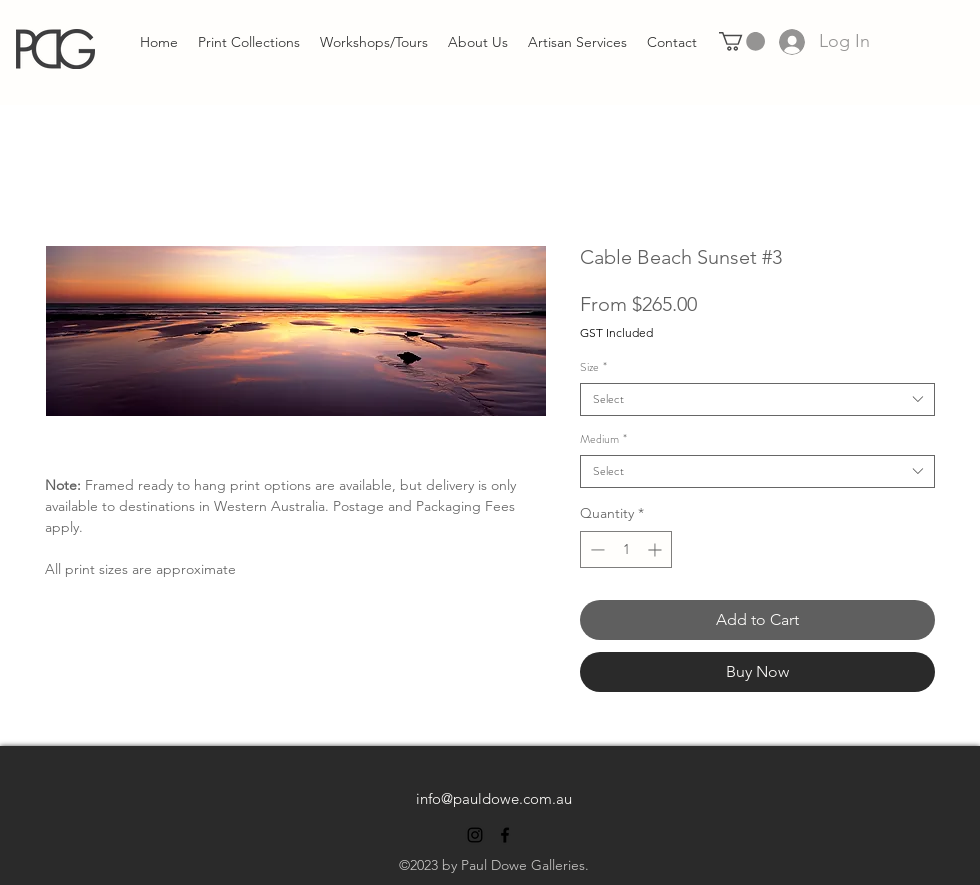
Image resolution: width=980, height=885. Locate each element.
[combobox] (757, 399)
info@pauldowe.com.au (494, 798)
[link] (742, 41)
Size (593, 367)
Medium (603, 439)
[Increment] (656, 549)
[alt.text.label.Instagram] (475, 835)
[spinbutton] (626, 549)
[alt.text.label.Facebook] (505, 835)
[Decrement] (595, 549)
